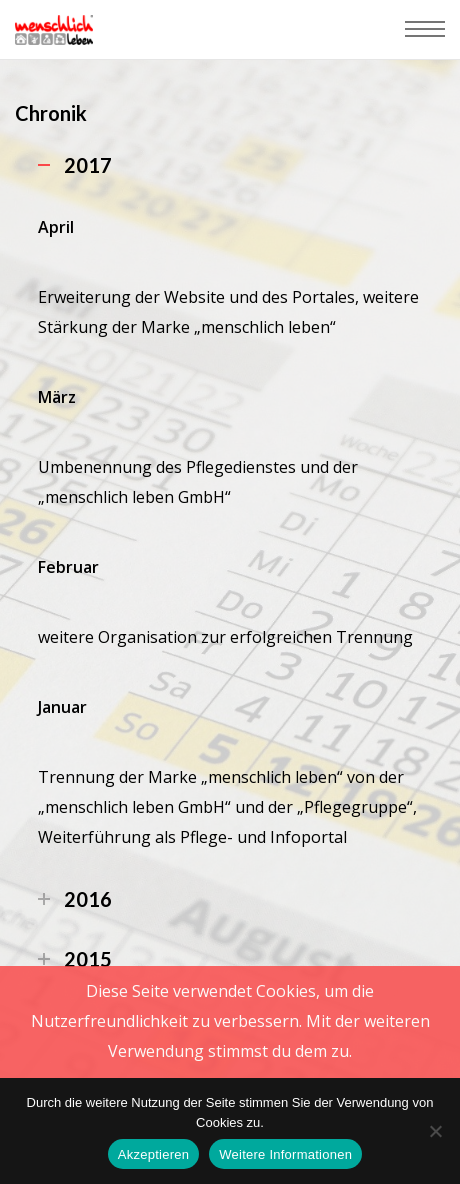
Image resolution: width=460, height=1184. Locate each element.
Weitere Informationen (285, 1154)
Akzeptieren (153, 1154)
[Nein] (435, 1131)
